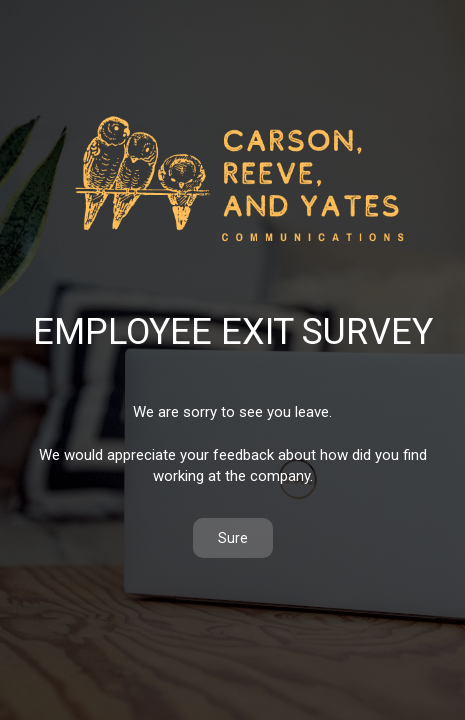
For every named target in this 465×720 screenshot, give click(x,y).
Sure (233, 538)
